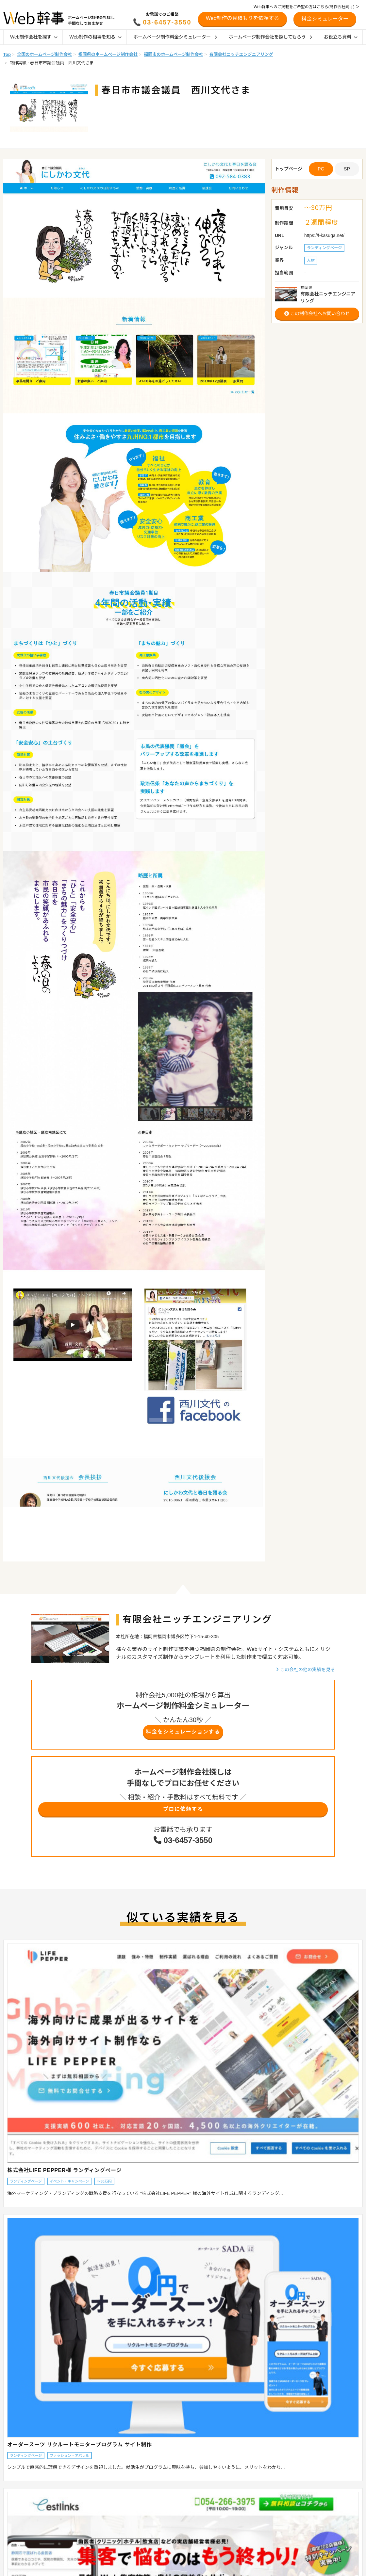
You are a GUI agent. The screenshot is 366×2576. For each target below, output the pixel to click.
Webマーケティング (239, 2559)
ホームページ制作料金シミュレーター (175, 37)
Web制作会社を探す (34, 37)
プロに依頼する (183, 1813)
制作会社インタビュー (166, 2542)
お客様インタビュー (164, 2550)
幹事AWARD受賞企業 (165, 2559)
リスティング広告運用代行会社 (249, 2542)
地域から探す (12, 2491)
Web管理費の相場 (89, 2533)
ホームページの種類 (163, 2491)
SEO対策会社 (233, 2525)
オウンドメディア (237, 2508)
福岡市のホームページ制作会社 (173, 54)
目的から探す (12, 2508)
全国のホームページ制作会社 (44, 54)
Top (7, 54)
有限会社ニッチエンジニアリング (241, 54)
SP (347, 168)
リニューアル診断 (312, 2477)
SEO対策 (230, 2533)
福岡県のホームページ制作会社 (108, 54)
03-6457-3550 (167, 22)
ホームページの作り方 (241, 2567)
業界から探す (12, 2499)
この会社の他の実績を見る (305, 1669)
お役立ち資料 (341, 37)
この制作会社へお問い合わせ (317, 313)
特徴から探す (12, 2516)
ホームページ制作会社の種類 (171, 2499)
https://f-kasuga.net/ (324, 235)
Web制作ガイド (164, 2477)
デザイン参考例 (160, 2567)
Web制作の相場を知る (95, 37)
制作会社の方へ (310, 2517)
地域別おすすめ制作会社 (168, 2516)
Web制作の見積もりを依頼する (242, 18)
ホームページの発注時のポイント (175, 2508)
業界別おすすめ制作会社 (168, 2533)
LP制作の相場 (85, 2499)
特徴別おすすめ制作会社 (168, 2525)
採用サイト (231, 2516)
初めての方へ (307, 2507)
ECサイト (230, 2491)
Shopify (228, 2499)
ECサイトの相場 (87, 2508)
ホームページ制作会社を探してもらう (270, 37)
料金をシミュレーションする (183, 1733)
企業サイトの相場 (89, 2491)
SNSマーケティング (239, 2550)
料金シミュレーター (315, 2487)
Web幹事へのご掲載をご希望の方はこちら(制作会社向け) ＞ (306, 7)
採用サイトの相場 (89, 2516)
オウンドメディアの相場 (94, 2525)
